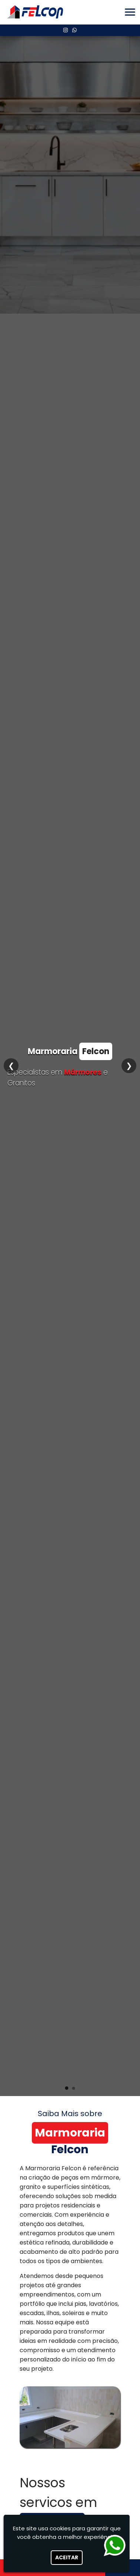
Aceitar (66, 2557)
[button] (130, 12)
